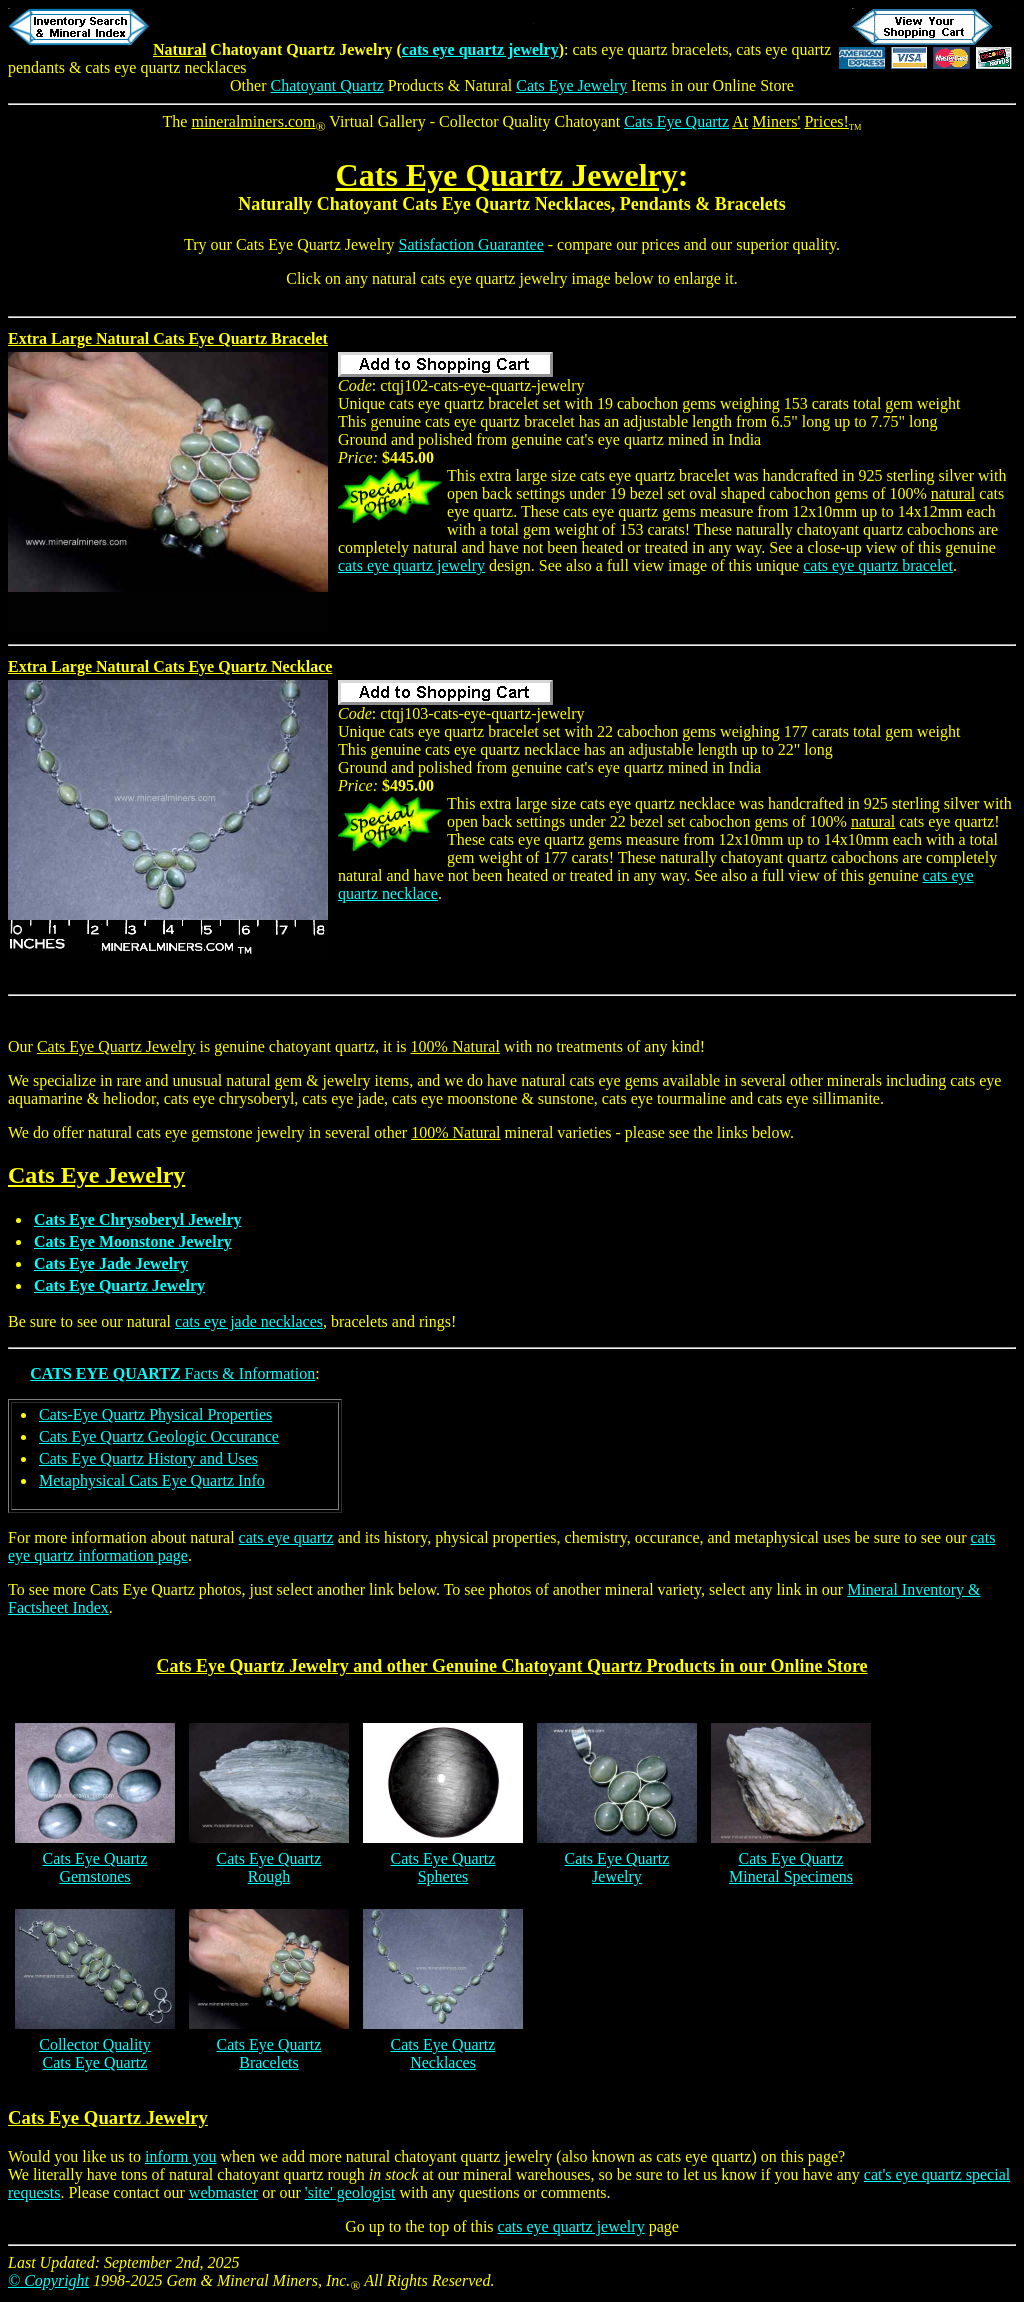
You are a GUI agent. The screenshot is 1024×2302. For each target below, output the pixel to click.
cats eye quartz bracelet (878, 565)
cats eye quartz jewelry (480, 49)
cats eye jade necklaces (249, 1321)
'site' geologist (350, 2192)
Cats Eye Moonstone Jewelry (133, 1241)
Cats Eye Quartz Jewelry (507, 175)
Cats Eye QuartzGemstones (95, 1867)
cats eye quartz (286, 1537)
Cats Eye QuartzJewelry (617, 1867)
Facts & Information (172, 1373)
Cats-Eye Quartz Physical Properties (155, 1414)
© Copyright (48, 2280)
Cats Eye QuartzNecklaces (443, 2053)
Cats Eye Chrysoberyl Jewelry (138, 1219)
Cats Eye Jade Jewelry (111, 1263)
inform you (181, 2156)
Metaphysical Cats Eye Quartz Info (152, 1480)
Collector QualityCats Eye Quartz (95, 2053)
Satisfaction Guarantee (471, 244)
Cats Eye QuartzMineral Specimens (791, 1867)
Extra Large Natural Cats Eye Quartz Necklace (170, 666)
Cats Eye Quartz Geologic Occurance (159, 1436)
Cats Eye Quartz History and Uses (148, 1458)
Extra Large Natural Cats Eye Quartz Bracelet (168, 338)
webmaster (223, 2192)
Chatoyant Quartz (327, 85)
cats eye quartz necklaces (165, 67)
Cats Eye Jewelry (571, 85)
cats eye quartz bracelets (650, 49)
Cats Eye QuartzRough (269, 1867)
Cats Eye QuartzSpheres (443, 1867)
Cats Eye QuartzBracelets (269, 2053)
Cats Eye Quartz (676, 121)
